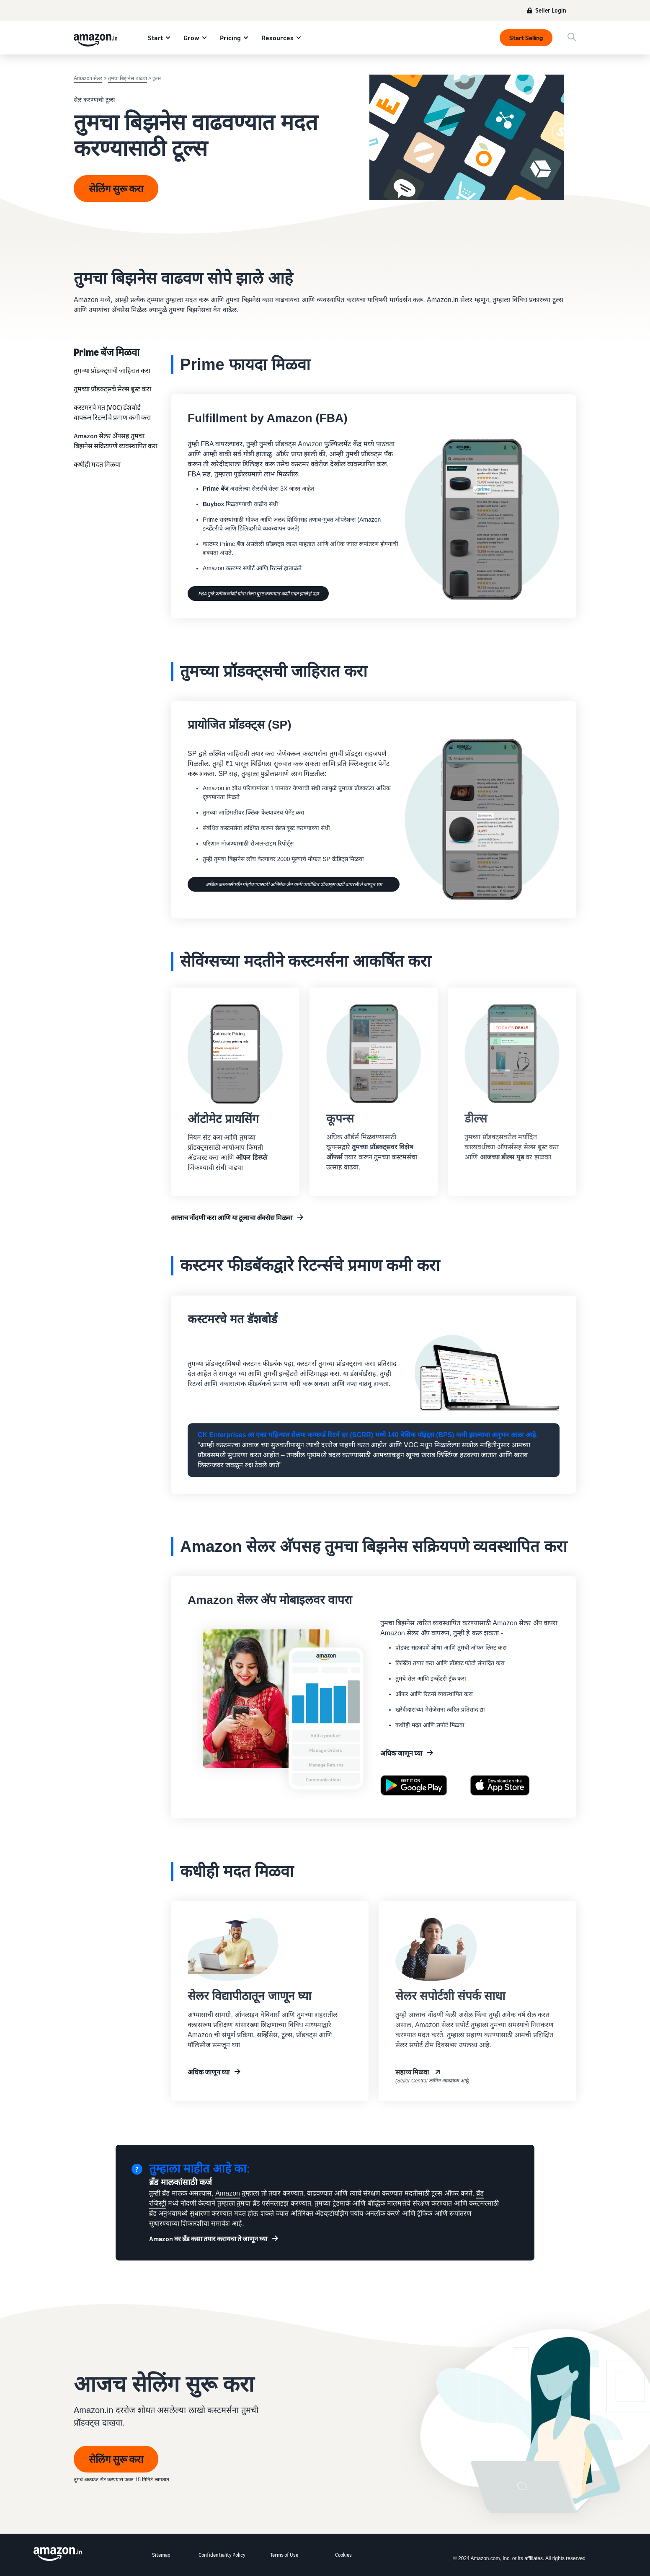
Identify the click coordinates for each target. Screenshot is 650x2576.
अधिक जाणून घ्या (401, 1753)
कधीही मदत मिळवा (97, 464)
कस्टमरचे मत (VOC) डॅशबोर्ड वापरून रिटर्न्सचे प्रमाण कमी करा (112, 412)
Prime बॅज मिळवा (106, 351)
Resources (277, 38)
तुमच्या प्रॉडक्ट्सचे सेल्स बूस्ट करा (112, 389)
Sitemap (161, 2555)
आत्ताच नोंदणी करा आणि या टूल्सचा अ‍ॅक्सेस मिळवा (231, 1217)
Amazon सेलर (88, 78)
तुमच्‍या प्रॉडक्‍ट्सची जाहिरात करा (112, 370)
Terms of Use (284, 2555)
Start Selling (526, 38)
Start (155, 38)
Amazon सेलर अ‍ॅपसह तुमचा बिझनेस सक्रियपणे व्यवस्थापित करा (115, 441)
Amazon (227, 2193)
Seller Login (550, 10)
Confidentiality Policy (222, 2555)
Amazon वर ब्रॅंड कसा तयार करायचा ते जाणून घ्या (208, 2239)
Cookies (343, 2555)
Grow (191, 38)
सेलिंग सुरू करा (116, 188)
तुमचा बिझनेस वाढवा (127, 78)
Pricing (230, 38)
